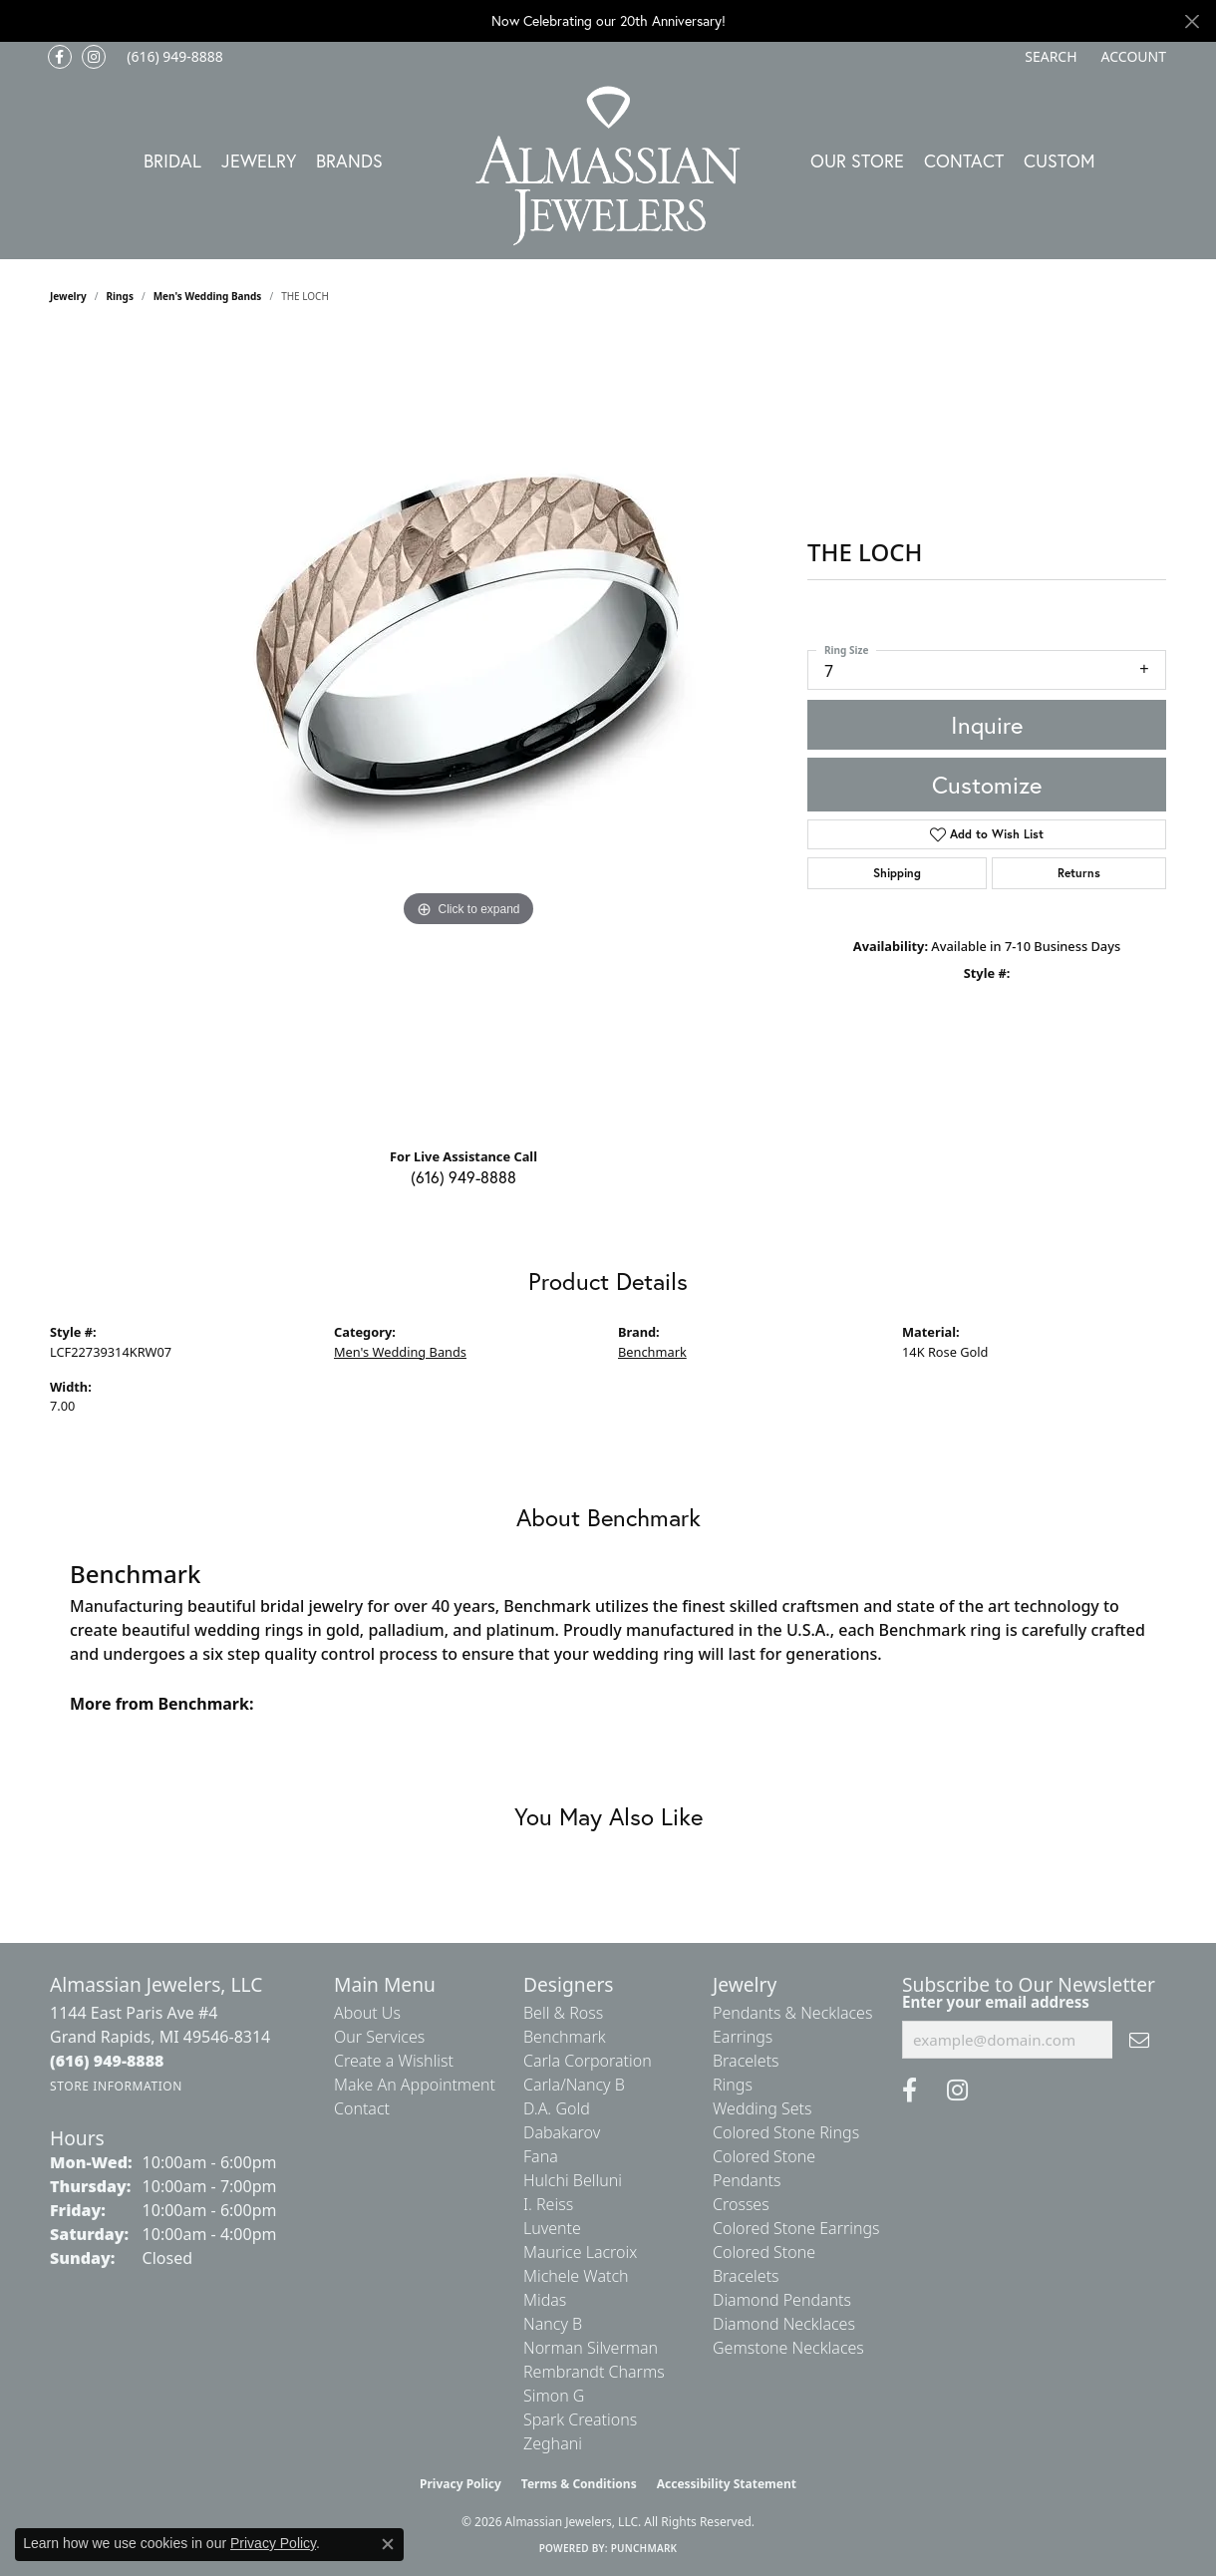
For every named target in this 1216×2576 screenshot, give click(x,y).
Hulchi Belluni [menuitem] (572, 2180)
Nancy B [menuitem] (552, 2324)
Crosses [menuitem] (741, 2204)
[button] (1048, 57)
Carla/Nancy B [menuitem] (574, 2084)
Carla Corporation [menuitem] (587, 2061)
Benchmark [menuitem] (564, 2037)
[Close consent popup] (388, 2544)
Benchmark (652, 1352)
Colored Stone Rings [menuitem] (786, 2132)
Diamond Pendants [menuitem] (782, 2300)
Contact (964, 160)
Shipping (897, 872)
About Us (367, 2013)
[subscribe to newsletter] (1139, 2040)
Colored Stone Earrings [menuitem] (796, 2228)
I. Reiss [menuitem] (548, 2204)
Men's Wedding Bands (207, 296)
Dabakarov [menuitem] (561, 2132)
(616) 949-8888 (463, 1176)
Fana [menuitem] (540, 2156)
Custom (1059, 160)
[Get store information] (116, 2086)
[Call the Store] (107, 2061)
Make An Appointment (414, 2084)
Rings (120, 296)
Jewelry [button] (258, 160)
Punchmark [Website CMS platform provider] (644, 2548)
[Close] (1191, 21)
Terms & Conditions (579, 2483)
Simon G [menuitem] (553, 2396)
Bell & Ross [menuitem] (563, 2013)
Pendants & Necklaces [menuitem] (792, 2013)
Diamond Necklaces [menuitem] (784, 2324)
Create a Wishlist (394, 2061)
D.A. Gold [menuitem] (556, 2108)
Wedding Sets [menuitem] (762, 2108)
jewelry (68, 296)
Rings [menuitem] (733, 2084)
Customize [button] (987, 785)
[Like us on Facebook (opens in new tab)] (60, 57)
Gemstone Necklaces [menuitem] (788, 2348)
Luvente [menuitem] (552, 2228)
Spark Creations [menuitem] (580, 2419)
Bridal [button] (172, 160)
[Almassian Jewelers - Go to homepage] (608, 166)
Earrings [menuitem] (742, 2037)
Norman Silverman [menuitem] (590, 2348)
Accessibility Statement (726, 2483)
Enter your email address (995, 2002)
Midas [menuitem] (544, 2300)
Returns (1079, 872)
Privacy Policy (460, 2483)
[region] (468, 732)
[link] (173, 57)
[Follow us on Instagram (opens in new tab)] (94, 57)
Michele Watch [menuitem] (576, 2276)
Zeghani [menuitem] (552, 2443)
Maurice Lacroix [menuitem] (580, 2252)
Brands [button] (349, 160)
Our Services (379, 2037)
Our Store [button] (857, 160)
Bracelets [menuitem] (746, 2061)
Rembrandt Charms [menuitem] (594, 2372)
